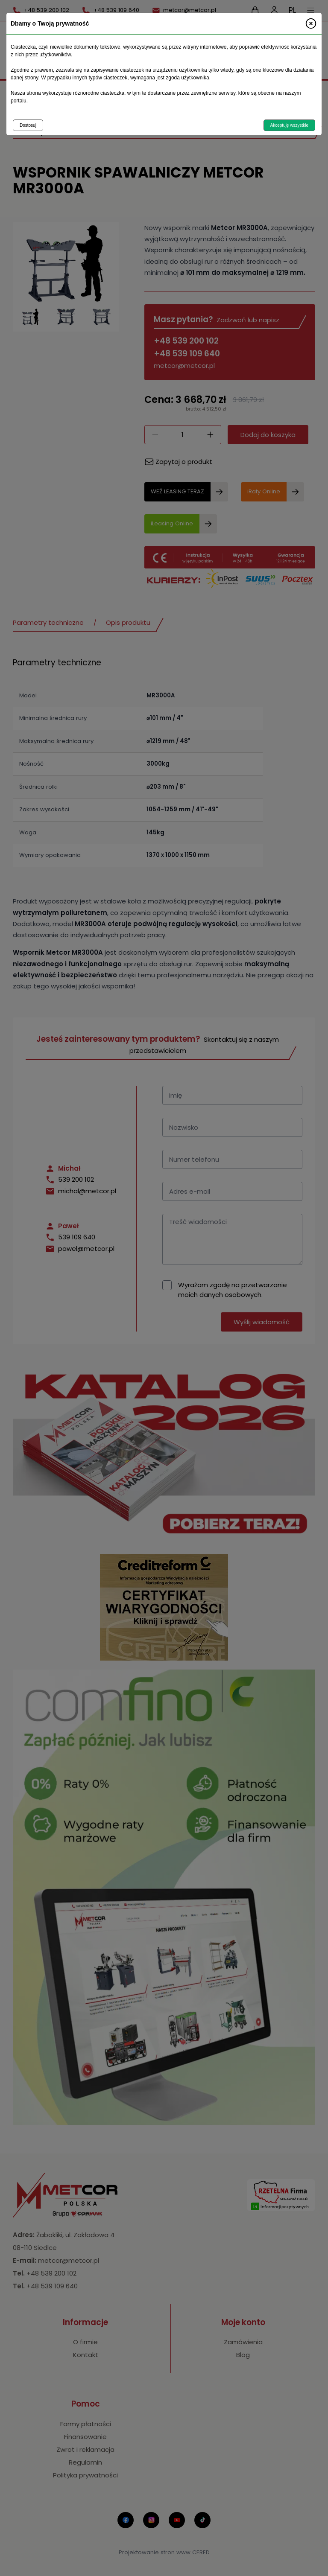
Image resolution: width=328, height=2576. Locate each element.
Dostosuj (28, 125)
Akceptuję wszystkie (289, 125)
